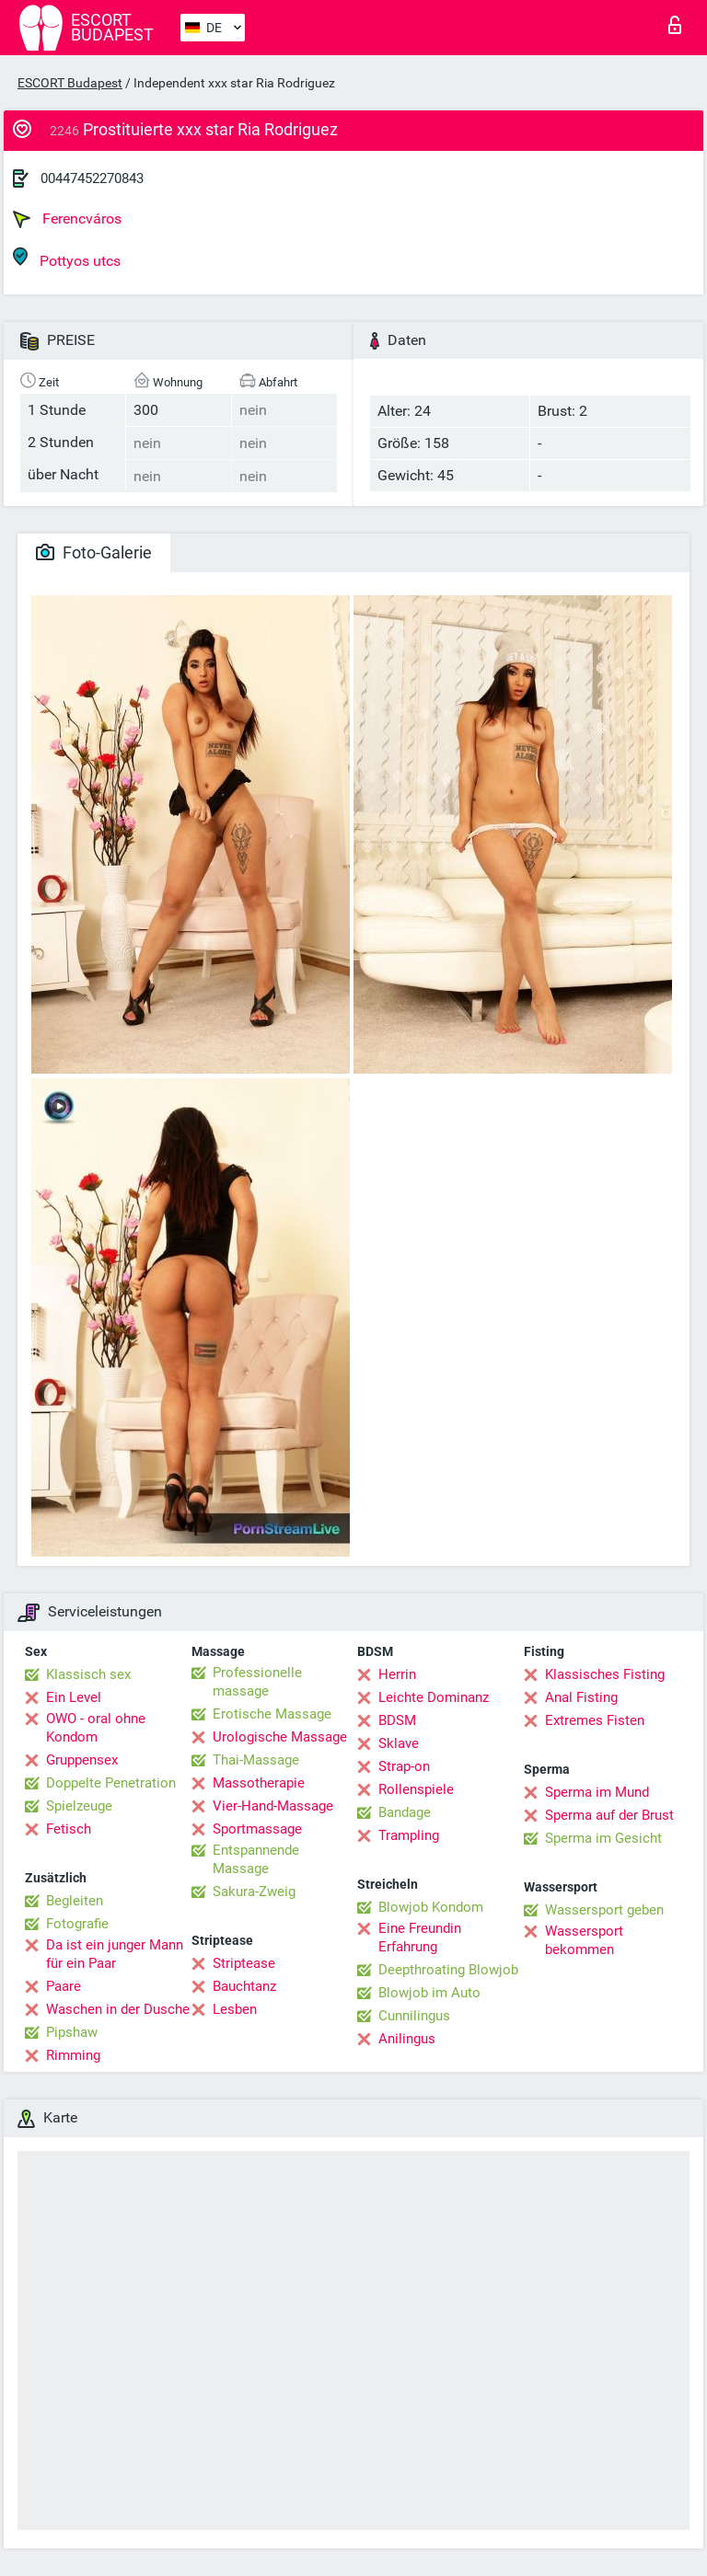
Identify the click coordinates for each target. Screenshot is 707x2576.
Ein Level (73, 1697)
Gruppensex (82, 1760)
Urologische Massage (280, 1737)
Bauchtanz (244, 1986)
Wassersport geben (604, 1910)
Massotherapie (259, 1783)
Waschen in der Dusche (118, 2009)
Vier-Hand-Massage (273, 1806)
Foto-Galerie (94, 552)
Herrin (397, 1674)
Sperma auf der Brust (609, 1815)
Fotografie (77, 1923)
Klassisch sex (88, 1674)
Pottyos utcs (67, 258)
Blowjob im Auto (429, 1992)
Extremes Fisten (594, 1720)
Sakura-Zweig (254, 1891)
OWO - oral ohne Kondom (95, 1727)
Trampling (408, 1835)
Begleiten (74, 1900)
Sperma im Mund (597, 1792)
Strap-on (404, 1766)
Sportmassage (257, 1829)
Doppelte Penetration (111, 1783)
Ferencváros (67, 219)
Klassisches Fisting (605, 1674)
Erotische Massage (272, 1714)
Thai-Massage (256, 1760)
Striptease (244, 1963)
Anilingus (406, 2038)
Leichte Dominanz (433, 1697)
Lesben (235, 2009)
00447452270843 (92, 178)
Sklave (398, 1743)
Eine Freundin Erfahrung (419, 1937)
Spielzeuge (79, 1806)
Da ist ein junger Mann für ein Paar (114, 1954)
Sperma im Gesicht (603, 1838)
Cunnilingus (414, 2015)
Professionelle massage (257, 1681)
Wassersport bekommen (584, 1940)
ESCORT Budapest (69, 82)
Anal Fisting (581, 1697)
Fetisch (68, 1829)
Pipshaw (72, 2032)
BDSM (397, 1720)
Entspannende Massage (256, 1859)
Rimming (73, 2055)
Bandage (404, 1812)
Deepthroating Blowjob (448, 1969)
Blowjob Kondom (430, 1907)
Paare (63, 1986)
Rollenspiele (416, 1789)
